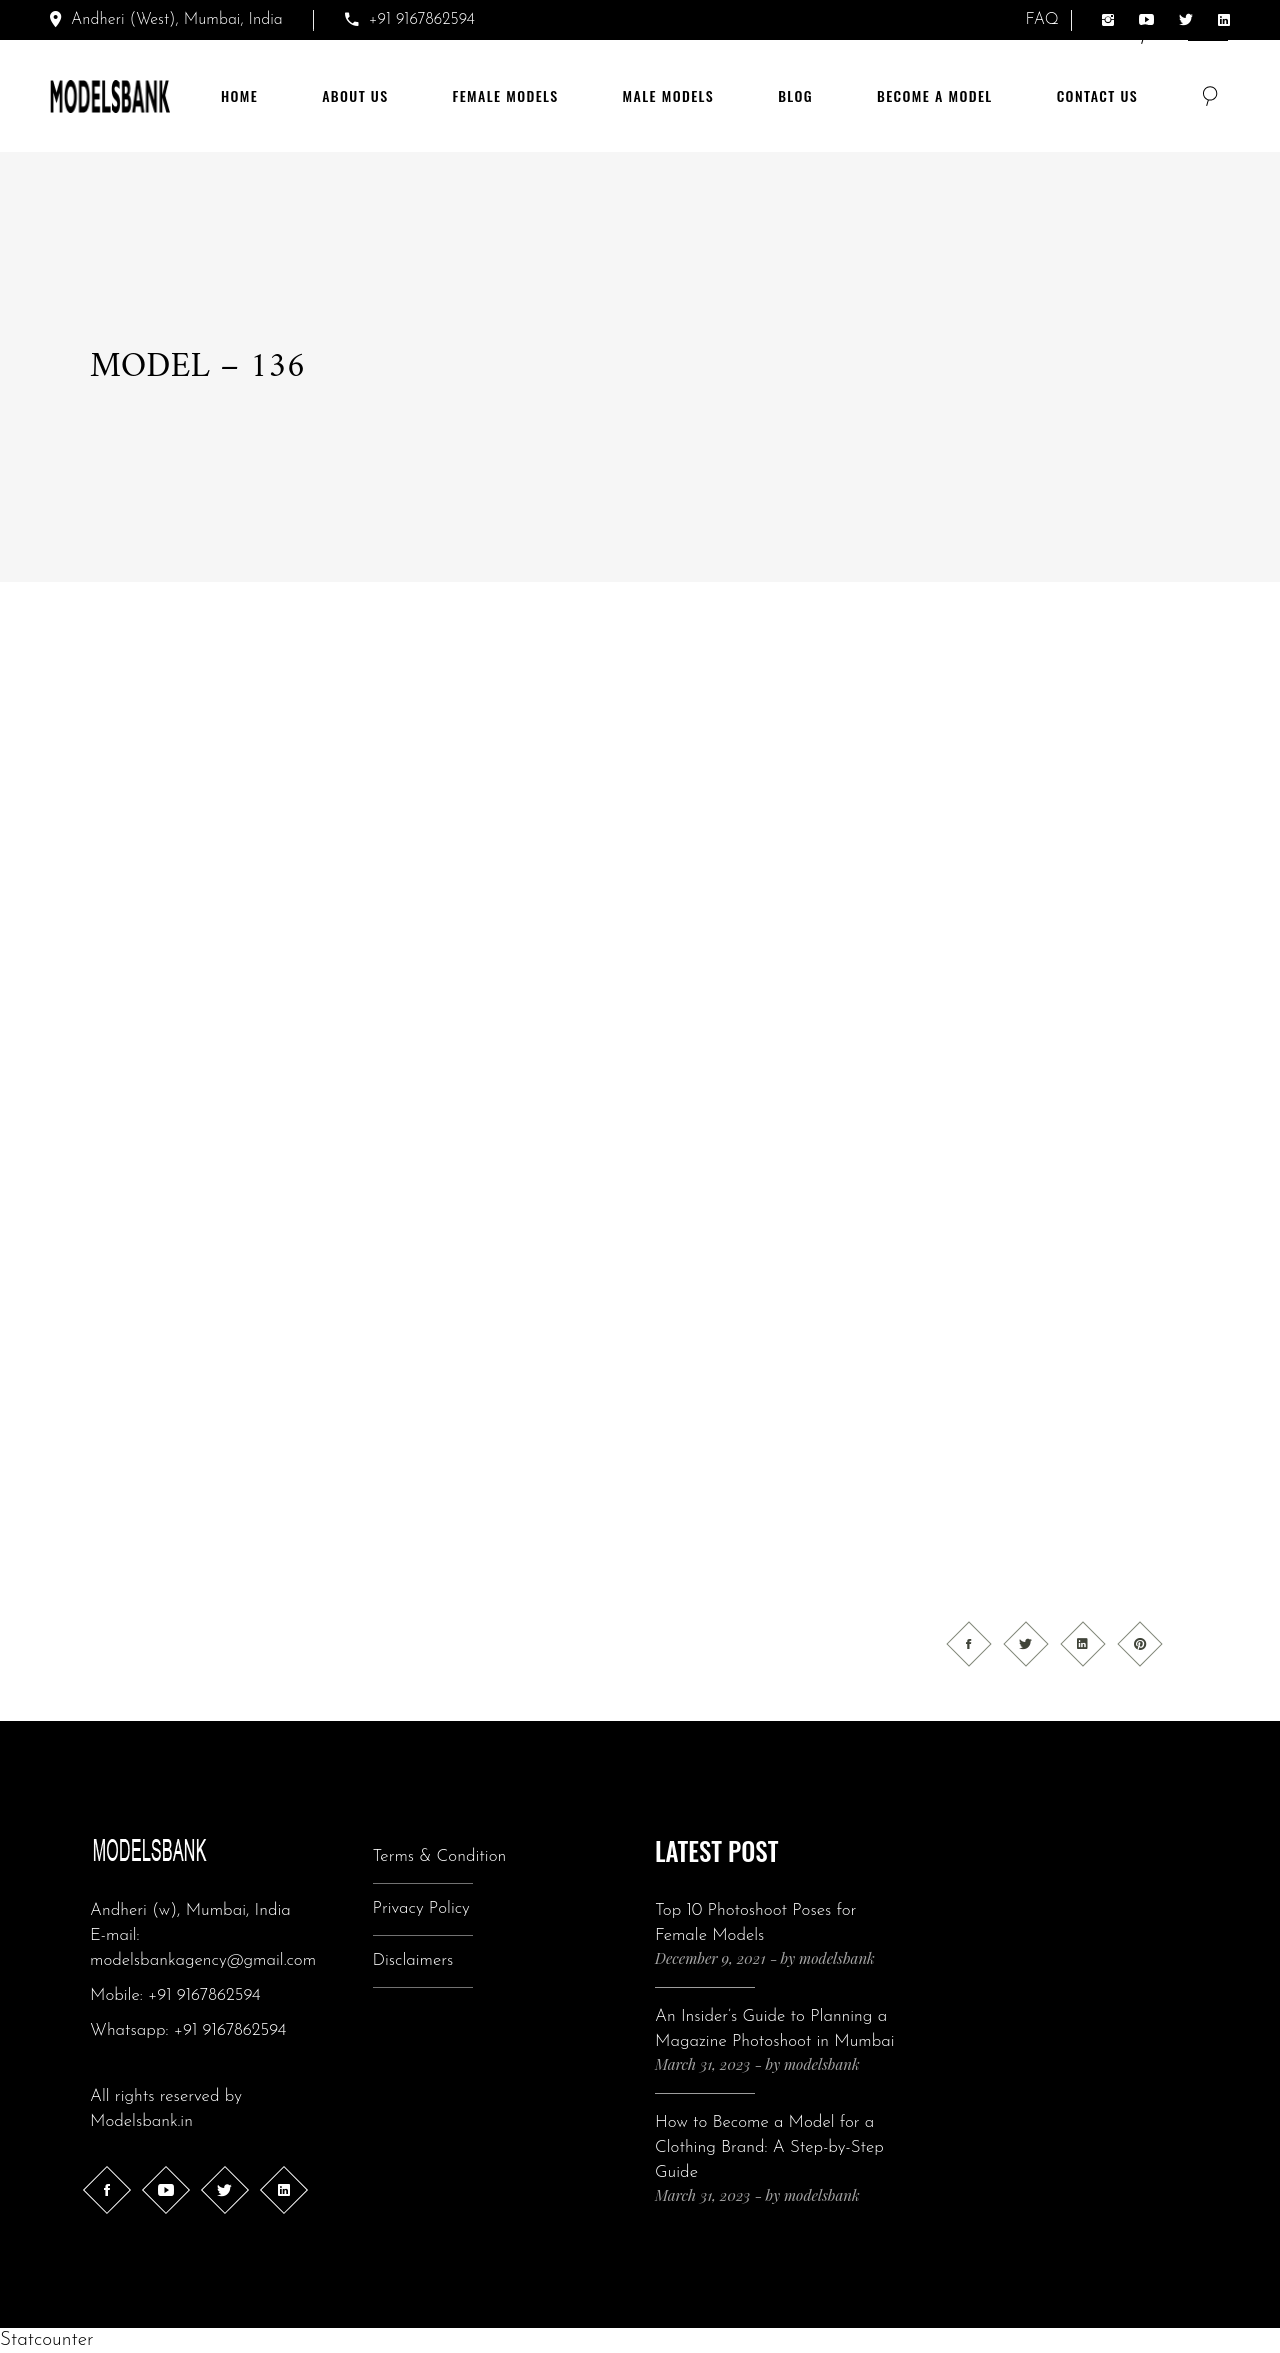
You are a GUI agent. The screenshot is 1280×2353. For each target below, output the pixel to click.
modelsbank (837, 1958)
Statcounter (46, 2340)
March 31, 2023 (702, 2064)
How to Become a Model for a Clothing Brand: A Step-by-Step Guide (769, 2147)
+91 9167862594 (204, 1995)
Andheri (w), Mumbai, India (190, 1910)
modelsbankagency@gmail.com (203, 1960)
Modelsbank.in (141, 2121)
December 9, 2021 (710, 1958)
